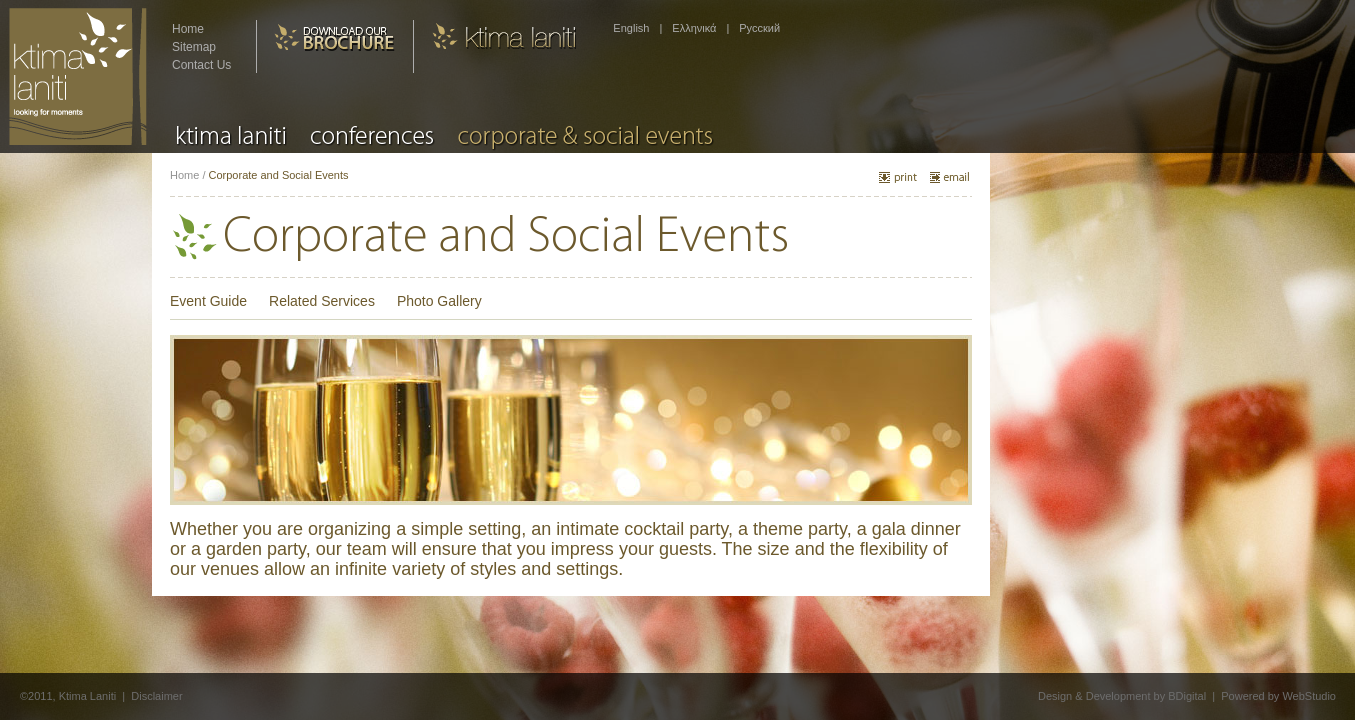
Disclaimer (156, 696)
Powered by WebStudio (1278, 696)
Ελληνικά (694, 28)
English (631, 28)
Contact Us (201, 65)
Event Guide (208, 301)
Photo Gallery (439, 301)
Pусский (759, 28)
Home (188, 29)
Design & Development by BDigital (1122, 696)
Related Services (322, 301)
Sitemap (194, 47)
